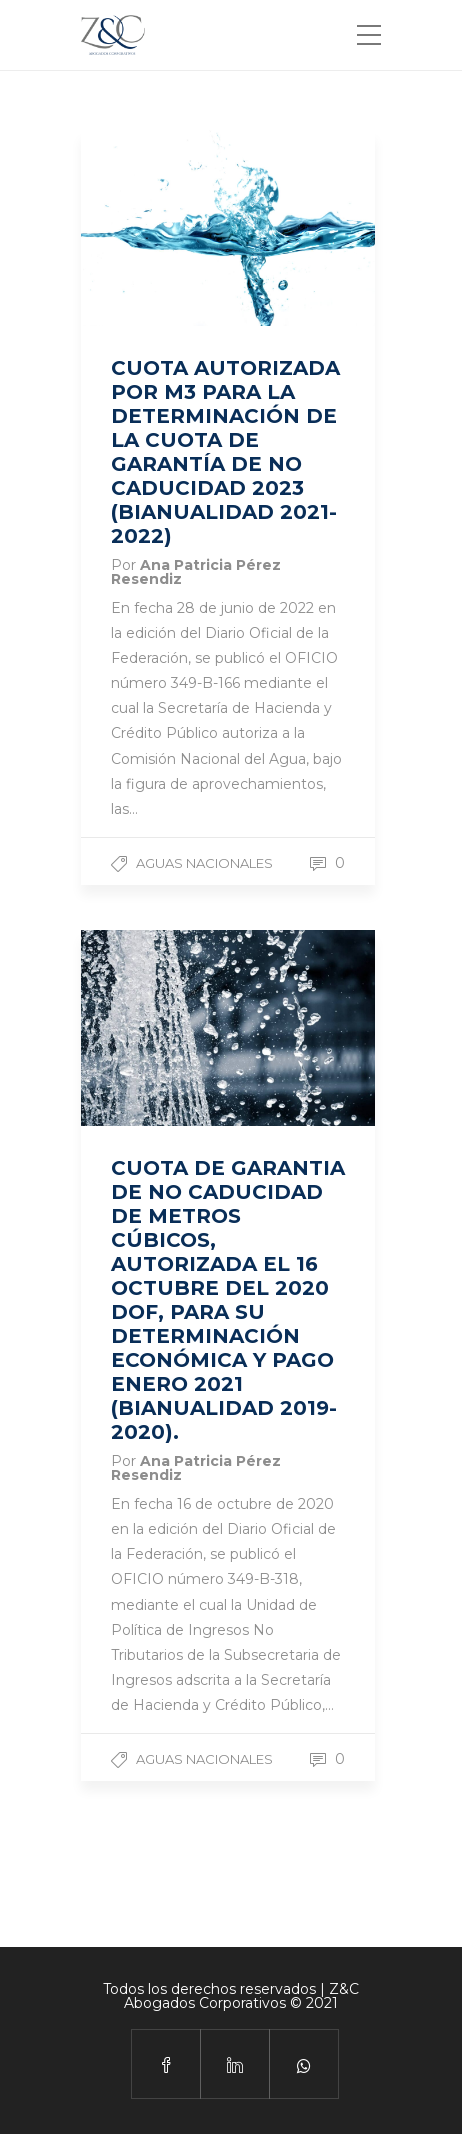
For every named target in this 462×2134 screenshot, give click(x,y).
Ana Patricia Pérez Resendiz (196, 572)
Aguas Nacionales (204, 863)
